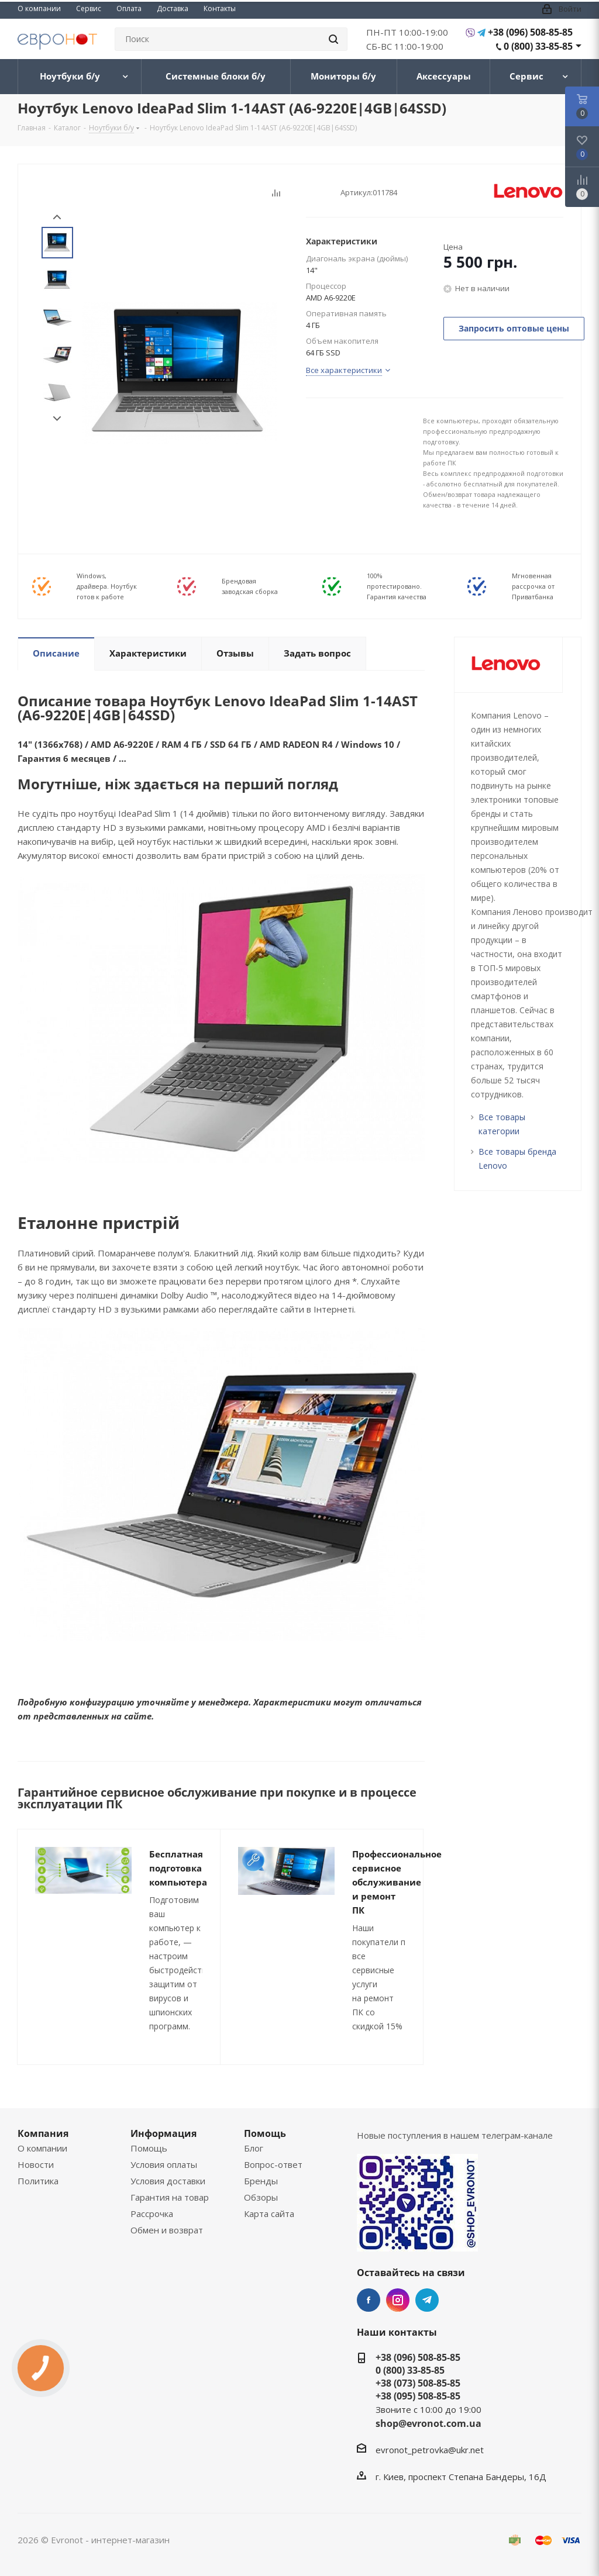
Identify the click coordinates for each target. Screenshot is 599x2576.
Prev (57, 217)
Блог (253, 2148)
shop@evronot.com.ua (428, 2423)
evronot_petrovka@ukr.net (430, 2450)
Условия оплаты (163, 2164)
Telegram (427, 2300)
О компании (42, 2148)
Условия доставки (167, 2181)
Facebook (368, 2300)
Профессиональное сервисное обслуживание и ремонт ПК (397, 1882)
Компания (43, 2133)
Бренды (261, 2181)
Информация (163, 2133)
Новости (36, 2164)
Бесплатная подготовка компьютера (178, 1868)
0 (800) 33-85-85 (538, 46)
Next (57, 419)
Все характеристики (344, 370)
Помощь (148, 2148)
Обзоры (261, 2197)
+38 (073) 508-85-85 (418, 2383)
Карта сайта (269, 2213)
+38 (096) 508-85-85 (530, 32)
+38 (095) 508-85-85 (418, 2395)
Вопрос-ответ (273, 2164)
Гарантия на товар (169, 2197)
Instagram (397, 2300)
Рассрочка (151, 2213)
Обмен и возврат (166, 2230)
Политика (38, 2181)
